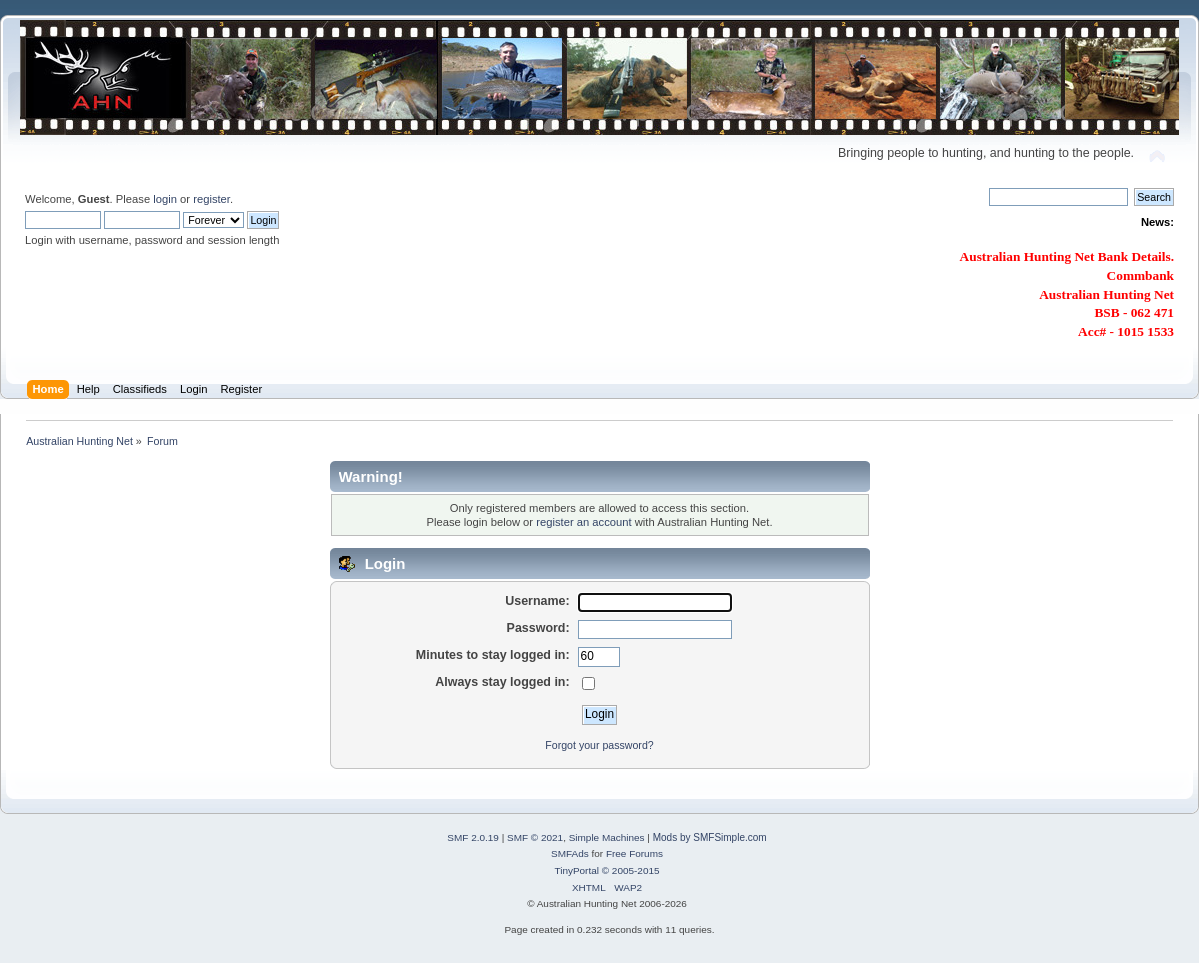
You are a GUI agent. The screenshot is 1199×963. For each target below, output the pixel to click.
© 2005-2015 (631, 870)
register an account (583, 522)
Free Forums (634, 853)
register (211, 199)
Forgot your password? (599, 745)
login (165, 199)
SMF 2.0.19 (473, 837)
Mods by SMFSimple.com (710, 837)
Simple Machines (607, 837)
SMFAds (570, 853)
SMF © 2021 (535, 837)
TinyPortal (576, 870)
